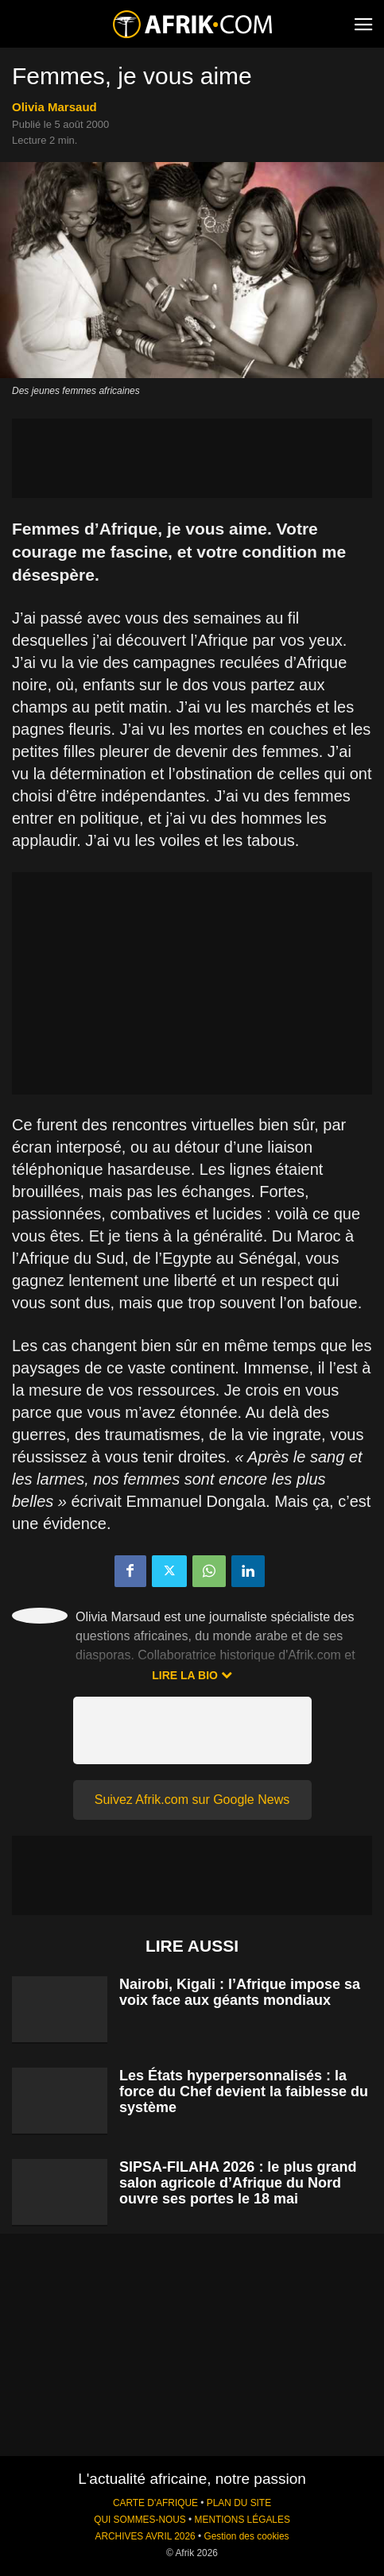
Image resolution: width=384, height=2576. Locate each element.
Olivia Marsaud (54, 107)
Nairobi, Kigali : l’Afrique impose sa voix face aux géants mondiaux (239, 1992)
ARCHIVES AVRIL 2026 (145, 2536)
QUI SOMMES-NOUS (140, 2519)
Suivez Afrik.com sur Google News (192, 1799)
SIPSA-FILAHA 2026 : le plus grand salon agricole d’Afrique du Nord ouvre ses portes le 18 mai (237, 2183)
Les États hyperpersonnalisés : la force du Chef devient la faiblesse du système (243, 2091)
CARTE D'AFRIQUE (155, 2502)
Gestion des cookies (246, 2536)
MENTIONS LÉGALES (242, 2519)
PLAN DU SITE (239, 2502)
